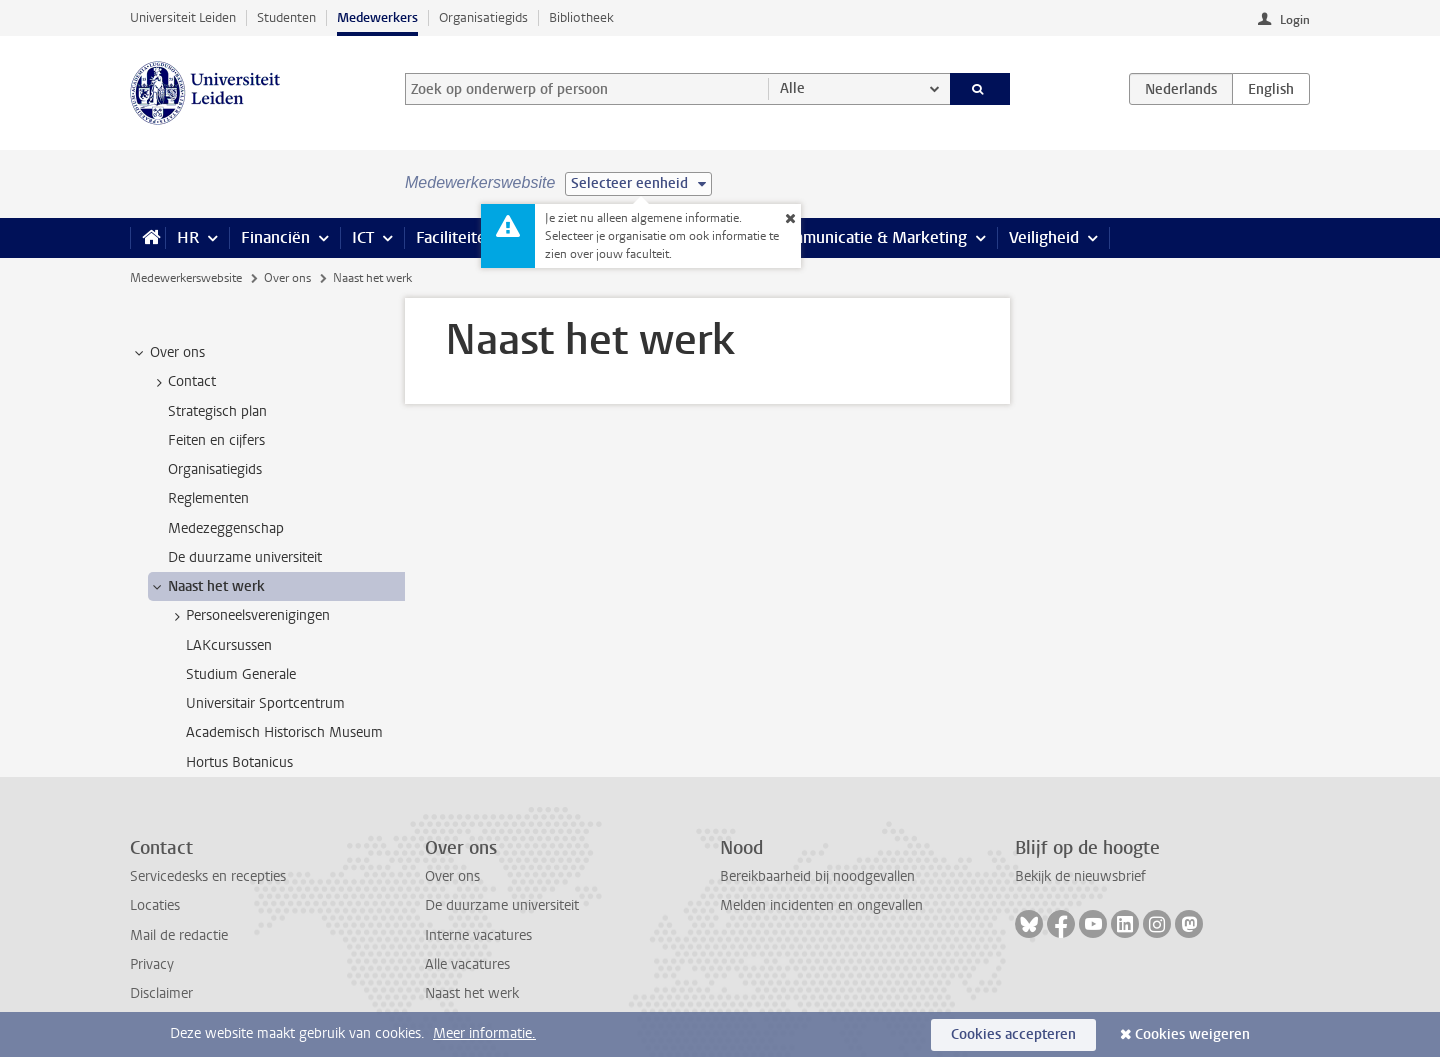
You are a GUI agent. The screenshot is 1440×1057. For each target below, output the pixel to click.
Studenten (286, 17)
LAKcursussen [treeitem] (229, 645)
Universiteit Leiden (183, 17)
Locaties (155, 905)
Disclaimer (161, 993)
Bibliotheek (581, 17)
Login (1295, 20)
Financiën (275, 237)
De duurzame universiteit (502, 905)
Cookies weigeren (1192, 1034)
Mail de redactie (179, 935)
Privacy (152, 964)
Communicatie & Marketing (869, 237)
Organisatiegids (483, 17)
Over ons (287, 278)
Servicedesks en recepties (208, 876)
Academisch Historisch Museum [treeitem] (284, 732)
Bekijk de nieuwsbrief (1080, 876)
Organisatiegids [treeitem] (215, 469)
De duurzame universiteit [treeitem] (245, 557)
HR (188, 237)
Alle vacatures (467, 964)
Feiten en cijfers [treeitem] (216, 440)
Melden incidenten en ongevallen (821, 905)
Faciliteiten (455, 237)
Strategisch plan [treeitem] (217, 411)
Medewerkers (377, 17)
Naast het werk (472, 993)
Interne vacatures (478, 935)
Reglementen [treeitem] (208, 498)
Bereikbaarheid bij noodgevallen (817, 876)
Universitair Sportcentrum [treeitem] (265, 703)
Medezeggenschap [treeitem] (226, 528)
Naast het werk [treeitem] (207, 587)
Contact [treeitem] (182, 382)
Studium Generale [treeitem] (241, 674)
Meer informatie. (484, 1033)
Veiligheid (1044, 237)
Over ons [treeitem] (168, 353)
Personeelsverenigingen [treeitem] (248, 616)
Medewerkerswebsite (186, 278)
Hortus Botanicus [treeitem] (239, 762)
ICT (363, 237)
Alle (792, 88)
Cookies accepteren (1013, 1034)
